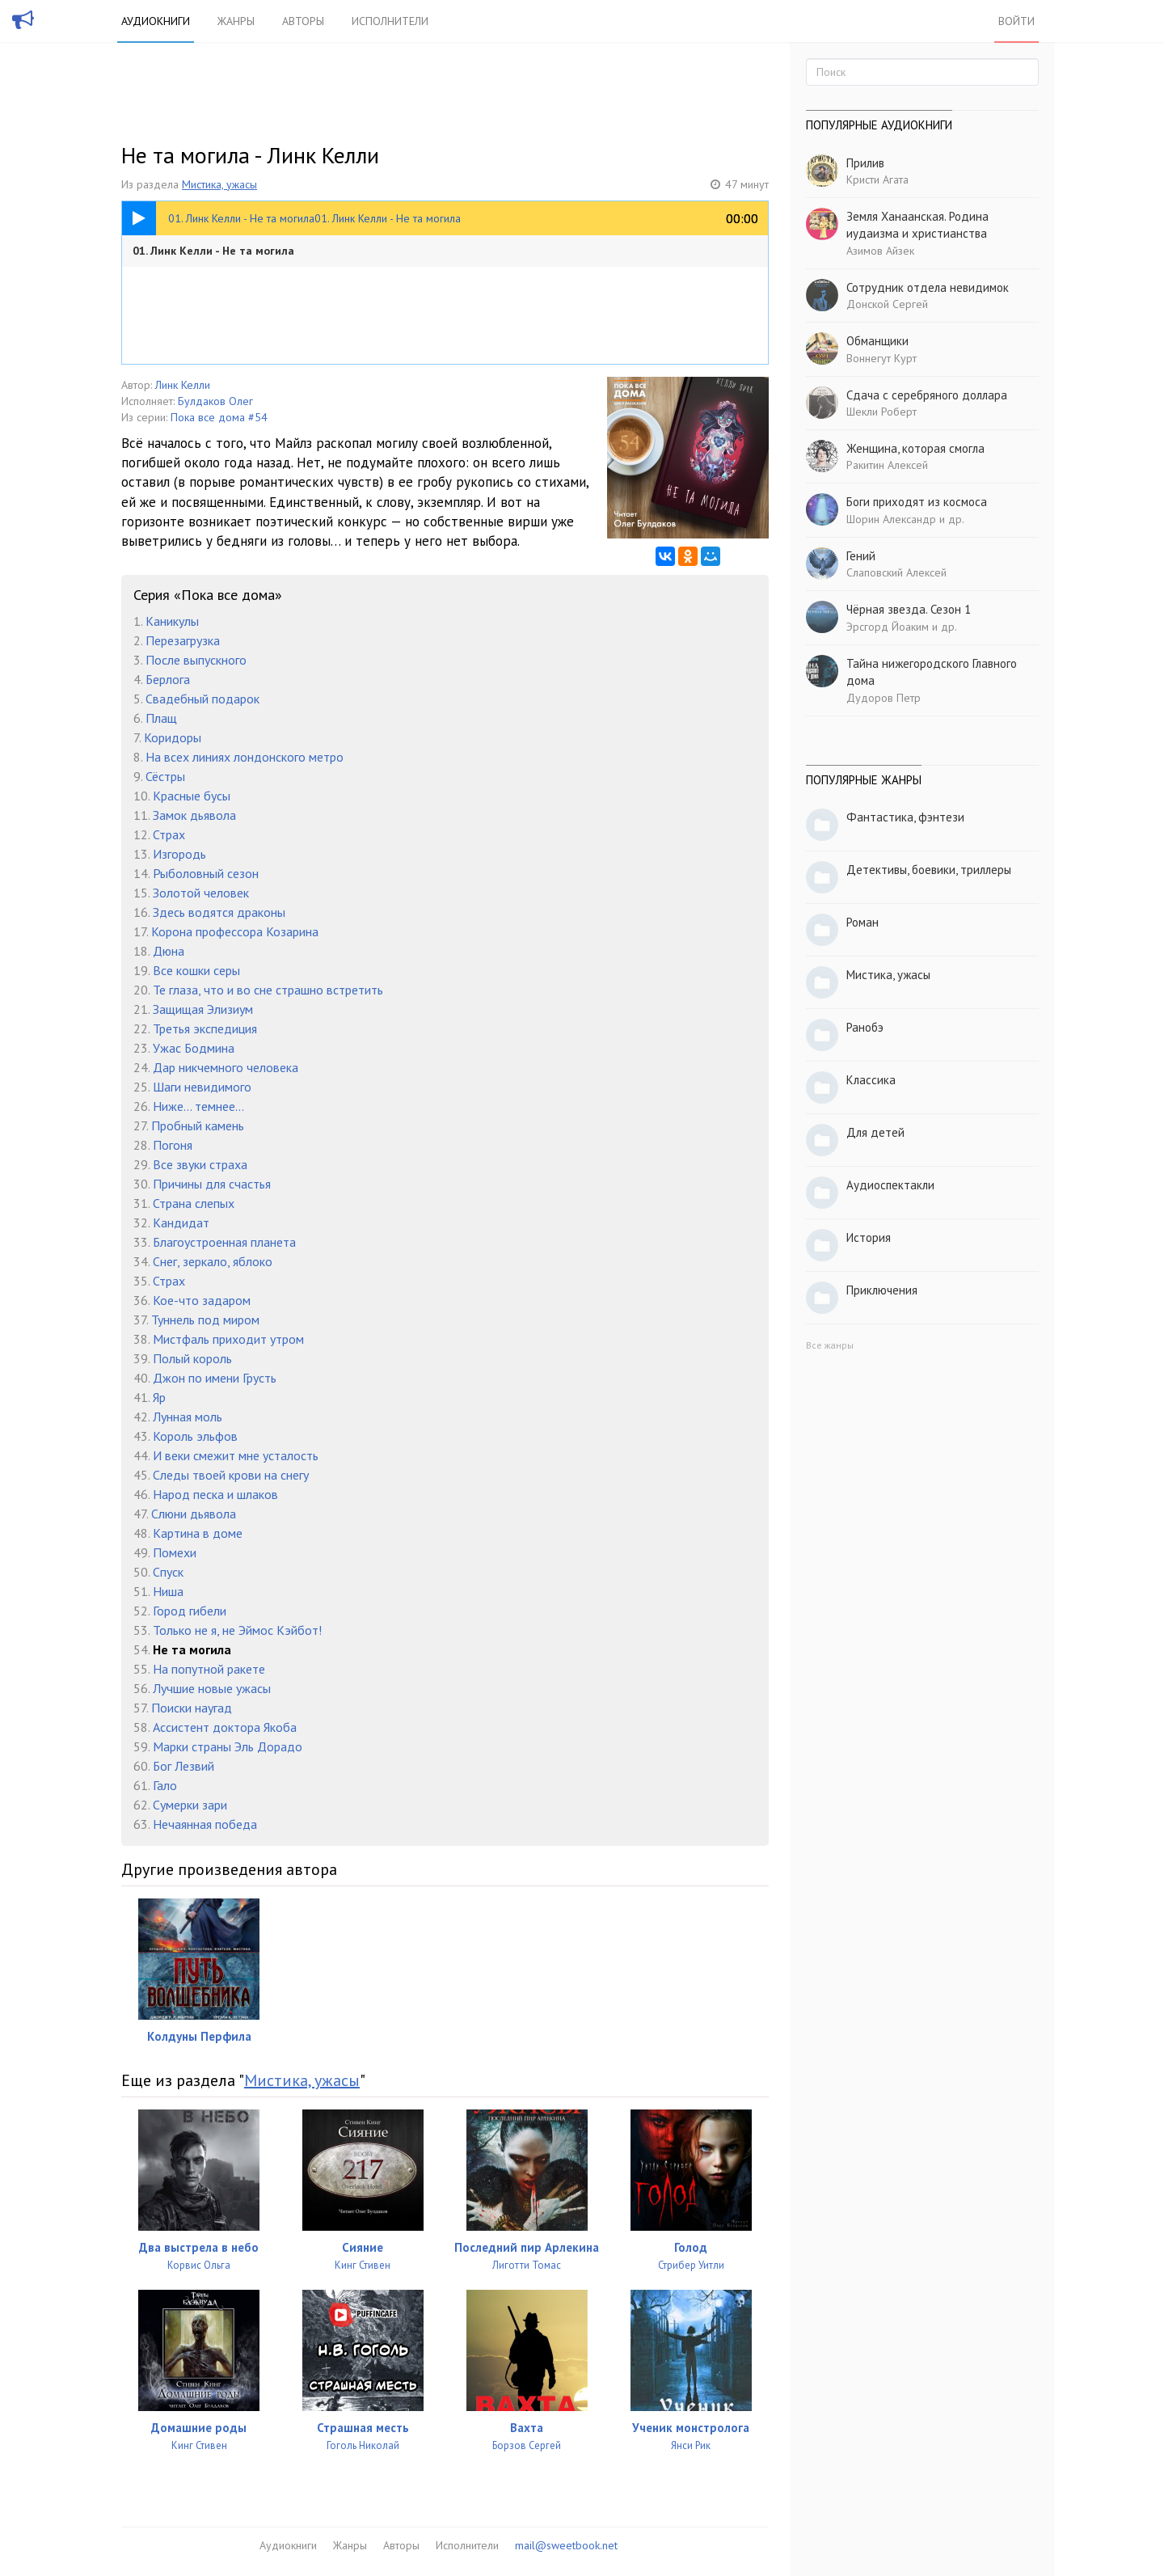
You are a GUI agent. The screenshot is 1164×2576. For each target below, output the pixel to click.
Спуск (168, 1572)
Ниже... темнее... (198, 1106)
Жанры (236, 21)
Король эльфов (195, 1436)
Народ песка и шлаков (215, 1494)
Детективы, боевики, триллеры (928, 869)
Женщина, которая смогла (915, 448)
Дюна (168, 951)
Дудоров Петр (883, 697)
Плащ (161, 718)
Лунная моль (187, 1416)
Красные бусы (191, 796)
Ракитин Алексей (887, 465)
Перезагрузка (183, 640)
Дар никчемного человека (225, 1067)
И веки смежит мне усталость (235, 1455)
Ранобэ (865, 1027)
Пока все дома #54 (219, 417)
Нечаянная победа (205, 1824)
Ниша (168, 1591)
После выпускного (196, 660)
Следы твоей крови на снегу (231, 1475)
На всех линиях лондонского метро (245, 757)
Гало (165, 1785)
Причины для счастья (212, 1184)
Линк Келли (182, 385)
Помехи (174, 1552)
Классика (871, 1079)
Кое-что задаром (202, 1300)
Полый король (192, 1358)
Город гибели (189, 1611)
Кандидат (181, 1222)
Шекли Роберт (881, 411)
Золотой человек (201, 893)
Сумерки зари (190, 1805)
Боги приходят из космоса (916, 501)
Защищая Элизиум (203, 1009)
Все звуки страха (200, 1164)
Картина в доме (197, 1533)
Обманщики (877, 340)
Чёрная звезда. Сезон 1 (908, 609)
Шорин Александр (891, 519)
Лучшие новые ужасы (212, 1688)
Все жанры (830, 1345)
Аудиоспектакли (890, 1185)
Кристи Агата (877, 179)
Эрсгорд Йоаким (887, 626)
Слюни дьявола (193, 1513)
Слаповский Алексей (896, 572)
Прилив (865, 163)
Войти (1016, 21)
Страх (169, 834)
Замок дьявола (194, 815)
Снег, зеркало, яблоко (212, 1261)
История (868, 1237)
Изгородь (179, 854)
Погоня (172, 1145)
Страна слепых (193, 1203)
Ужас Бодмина (193, 1048)
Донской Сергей (887, 304)
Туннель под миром (205, 1319)
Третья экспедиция (205, 1028)
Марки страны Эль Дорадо (227, 1746)
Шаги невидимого (202, 1087)
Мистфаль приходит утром (228, 1339)
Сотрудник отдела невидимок (927, 287)
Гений (860, 556)
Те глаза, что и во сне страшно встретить (268, 990)
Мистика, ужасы (219, 184)
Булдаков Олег (215, 401)
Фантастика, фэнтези (905, 817)
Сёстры (165, 776)
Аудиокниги (155, 21)
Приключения (881, 1290)
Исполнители (390, 21)
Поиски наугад (191, 1708)
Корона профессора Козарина (234, 931)
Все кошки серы (196, 970)
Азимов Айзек (880, 250)
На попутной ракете (209, 1669)
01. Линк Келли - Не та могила (213, 250)
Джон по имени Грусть (214, 1378)
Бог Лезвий (183, 1766)
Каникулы (172, 621)
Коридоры (172, 737)
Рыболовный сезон (206, 873)
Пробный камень (197, 1125)
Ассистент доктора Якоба (225, 1727)
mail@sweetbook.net (566, 2545)
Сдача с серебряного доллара (926, 395)
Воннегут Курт (881, 358)
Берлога (168, 679)
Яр (159, 1397)
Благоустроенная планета (224, 1242)
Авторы (303, 21)
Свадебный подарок (202, 698)
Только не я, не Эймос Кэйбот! (237, 1630)
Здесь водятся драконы (219, 912)
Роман (862, 922)
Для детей (875, 1132)
